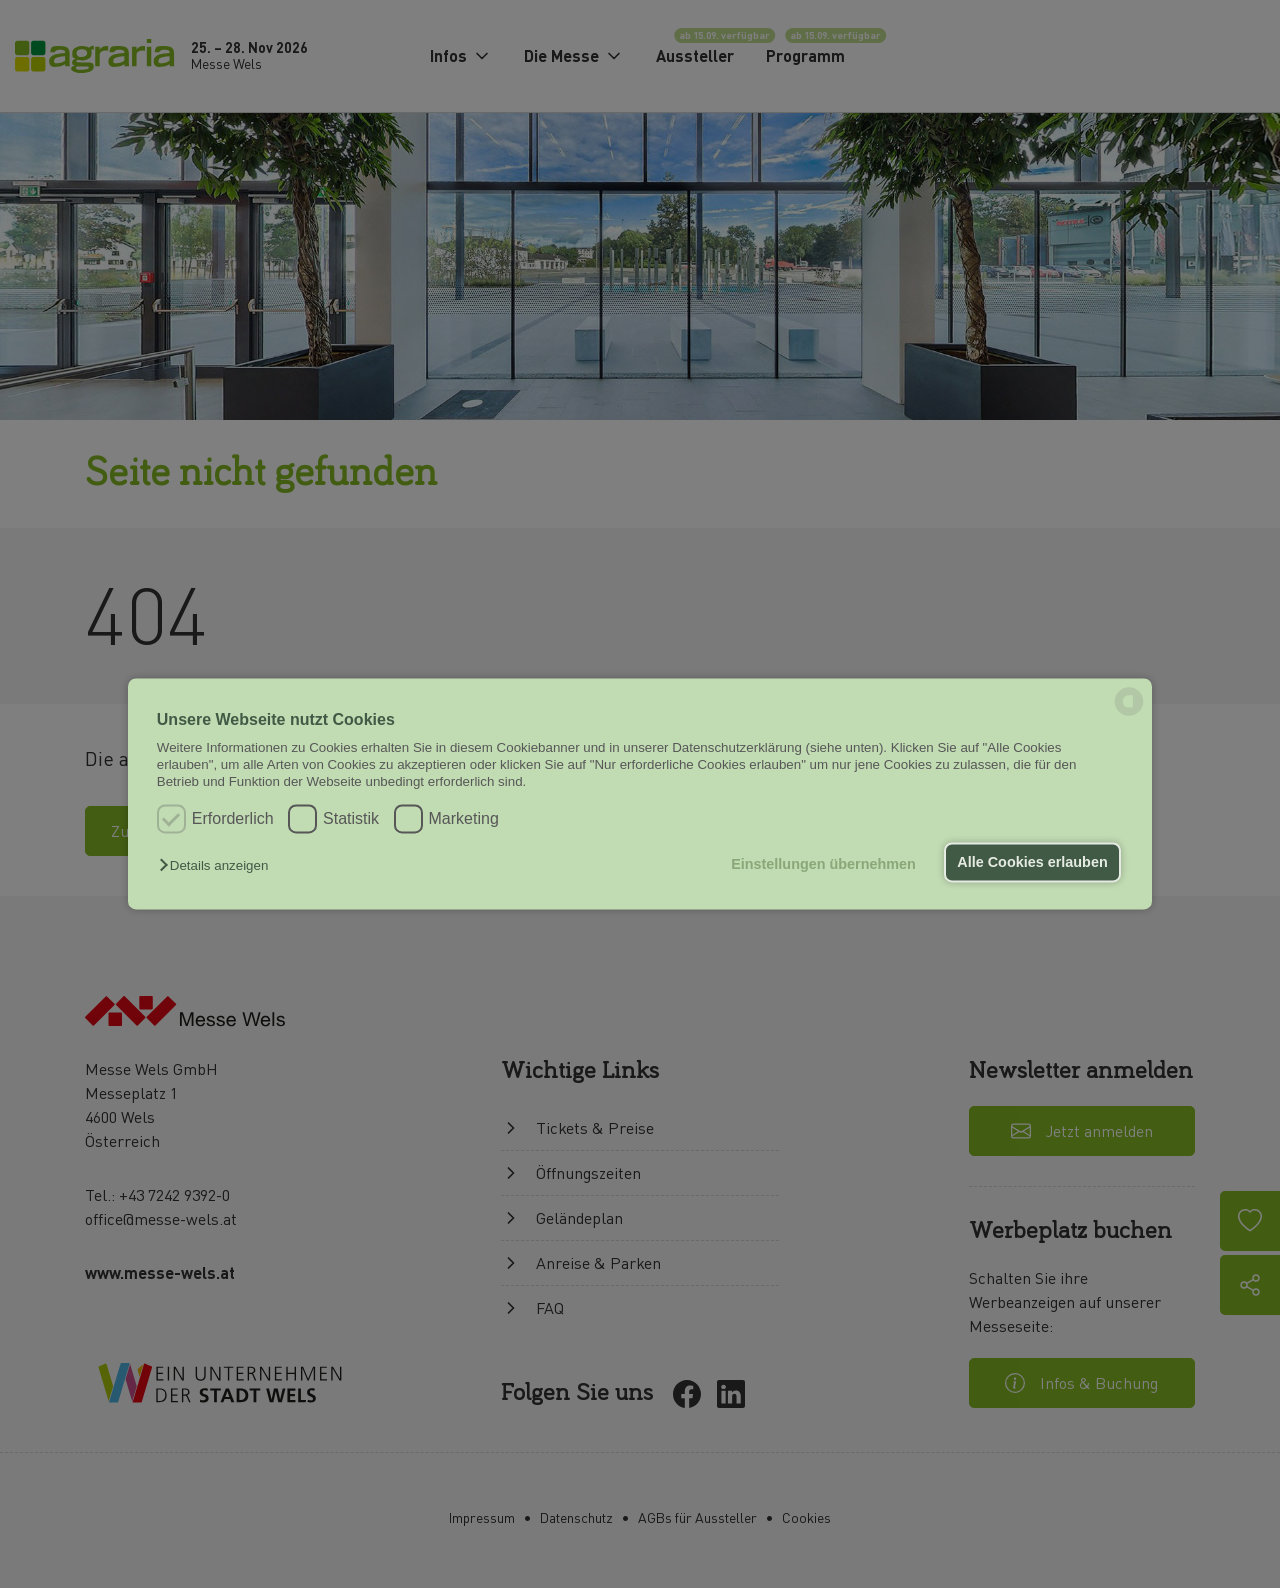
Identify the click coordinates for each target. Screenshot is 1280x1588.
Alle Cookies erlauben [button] (1032, 862)
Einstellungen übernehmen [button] (823, 864)
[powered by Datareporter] (1129, 714)
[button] (218, 865)
